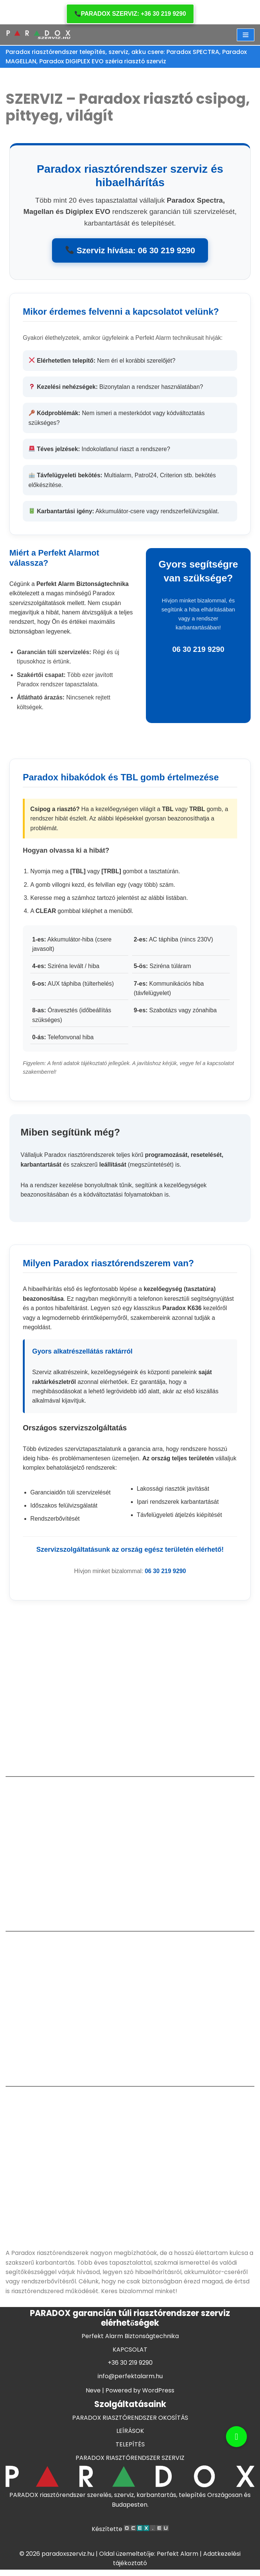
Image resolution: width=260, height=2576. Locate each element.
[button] (236, 2436)
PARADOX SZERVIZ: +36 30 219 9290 (130, 13)
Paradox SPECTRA (196, 52)
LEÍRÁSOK (130, 2461)
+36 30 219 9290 (130, 2393)
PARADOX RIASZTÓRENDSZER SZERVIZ (130, 2488)
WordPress (158, 2421)
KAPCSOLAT (130, 2380)
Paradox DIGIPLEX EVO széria (81, 61)
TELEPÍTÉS (130, 2475)
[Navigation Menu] (245, 34)
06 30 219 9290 (165, 1576)
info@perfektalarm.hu (130, 2407)
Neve (93, 2421)
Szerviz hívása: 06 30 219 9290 (130, 251)
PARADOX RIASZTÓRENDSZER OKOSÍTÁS (130, 2448)
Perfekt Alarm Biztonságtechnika (130, 2366)
